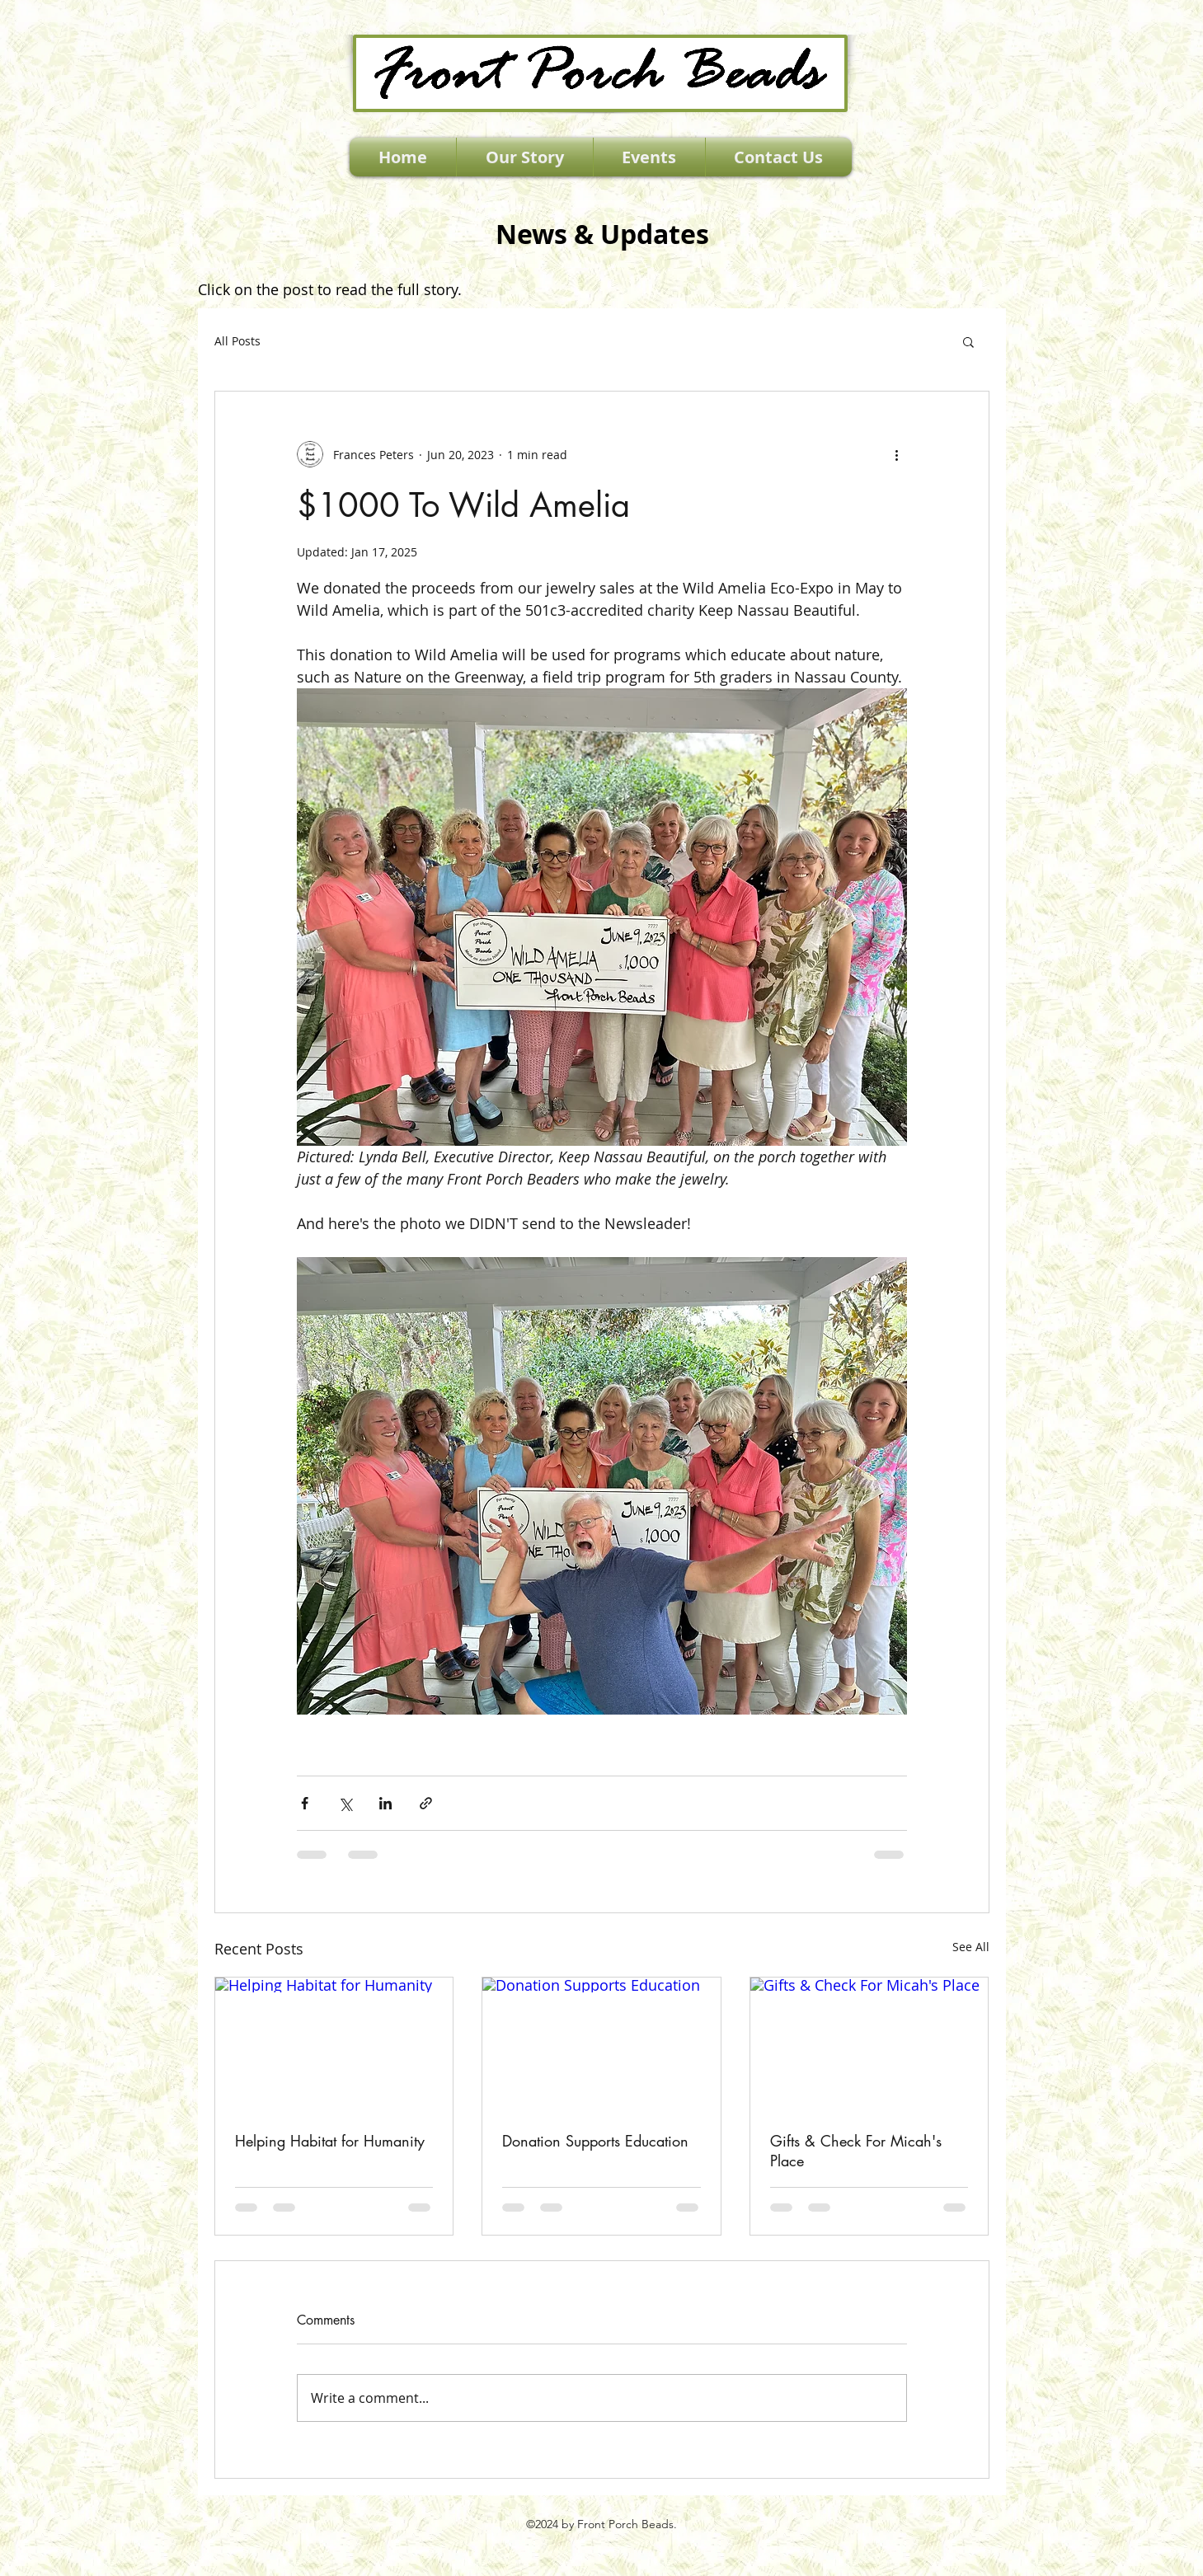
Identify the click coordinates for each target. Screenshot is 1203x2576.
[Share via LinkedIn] (385, 1803)
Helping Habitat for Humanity (330, 2141)
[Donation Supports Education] (601, 2044)
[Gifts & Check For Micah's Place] (869, 2044)
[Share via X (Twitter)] (345, 1803)
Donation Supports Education (595, 2141)
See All (970, 1946)
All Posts (237, 341)
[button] (968, 341)
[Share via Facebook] (304, 1803)
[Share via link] (426, 1803)
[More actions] (897, 454)
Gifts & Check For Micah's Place (856, 2150)
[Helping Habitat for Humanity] (334, 2044)
